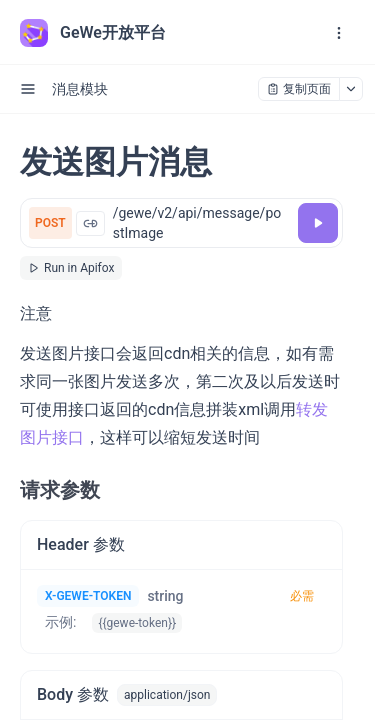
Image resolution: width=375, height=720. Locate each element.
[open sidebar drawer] (28, 89)
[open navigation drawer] (339, 33)
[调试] (318, 223)
